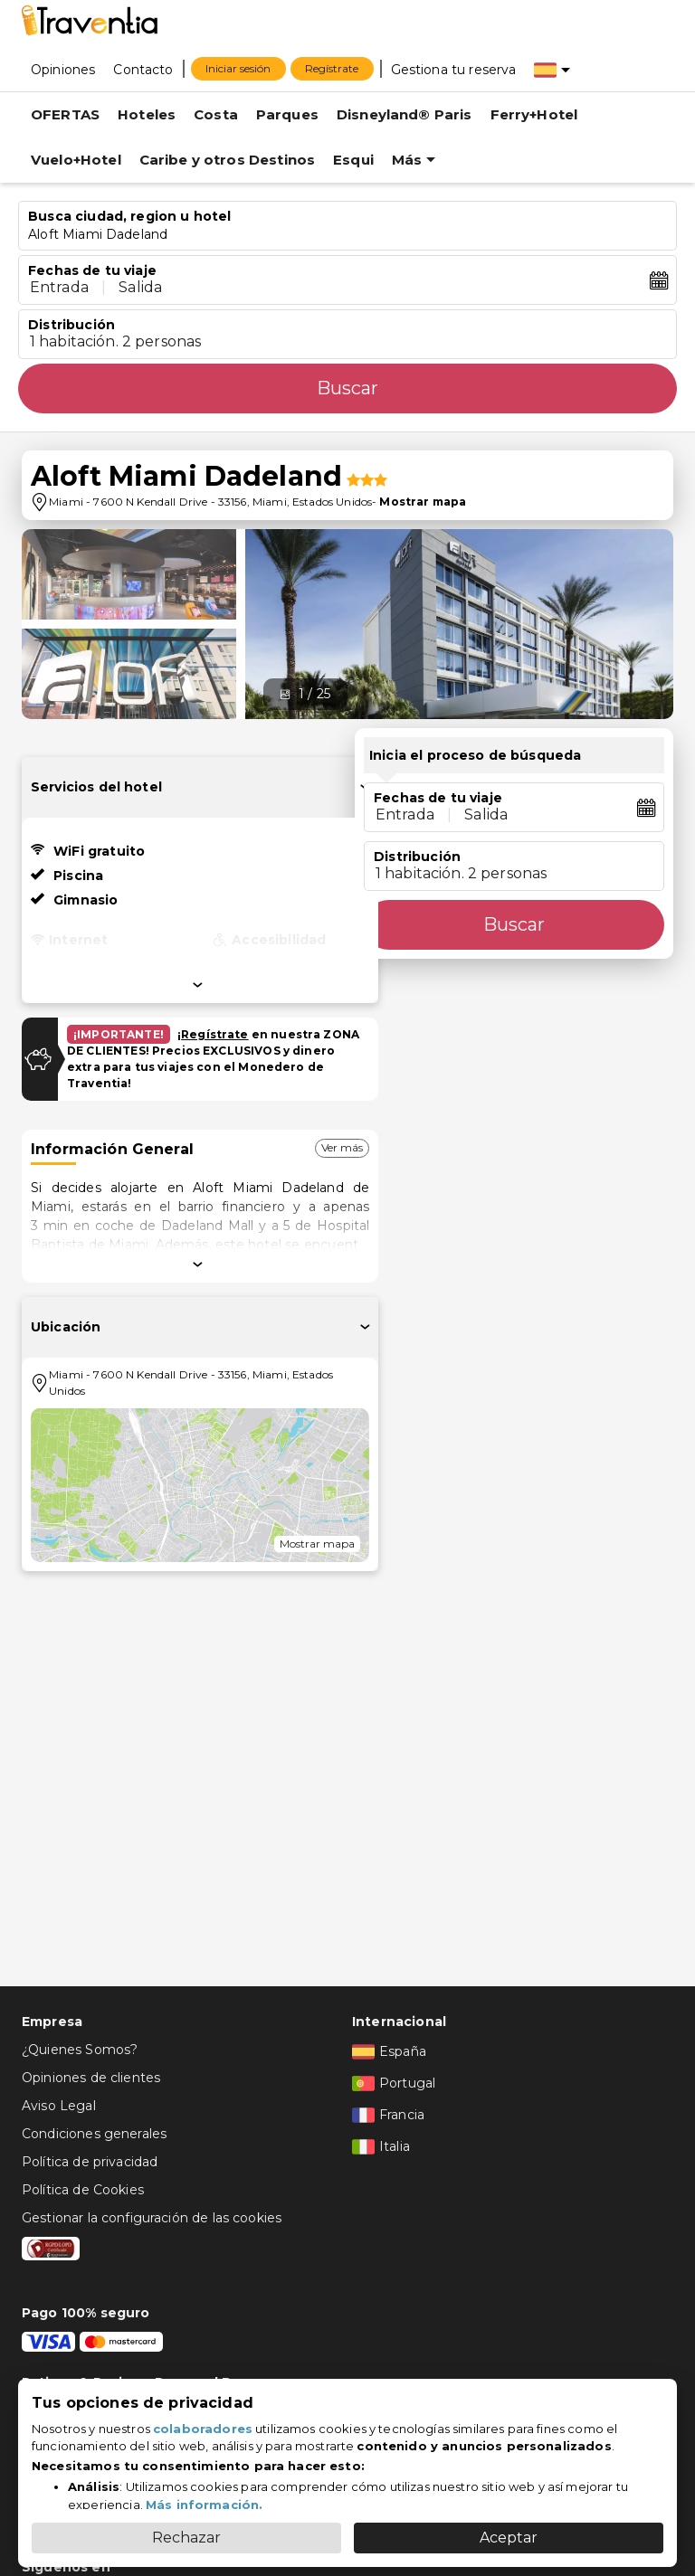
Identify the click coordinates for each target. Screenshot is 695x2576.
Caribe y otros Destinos (227, 159)
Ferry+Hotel (534, 114)
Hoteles (147, 114)
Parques (287, 114)
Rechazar (186, 2537)
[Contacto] (143, 68)
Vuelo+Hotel (76, 159)
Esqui (353, 159)
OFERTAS (65, 114)
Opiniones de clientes (91, 2077)
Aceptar (509, 2537)
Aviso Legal (59, 2106)
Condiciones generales (94, 2134)
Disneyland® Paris (404, 114)
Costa (216, 114)
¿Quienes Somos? (80, 2049)
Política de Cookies (83, 2190)
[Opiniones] (63, 68)
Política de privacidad (89, 2162)
